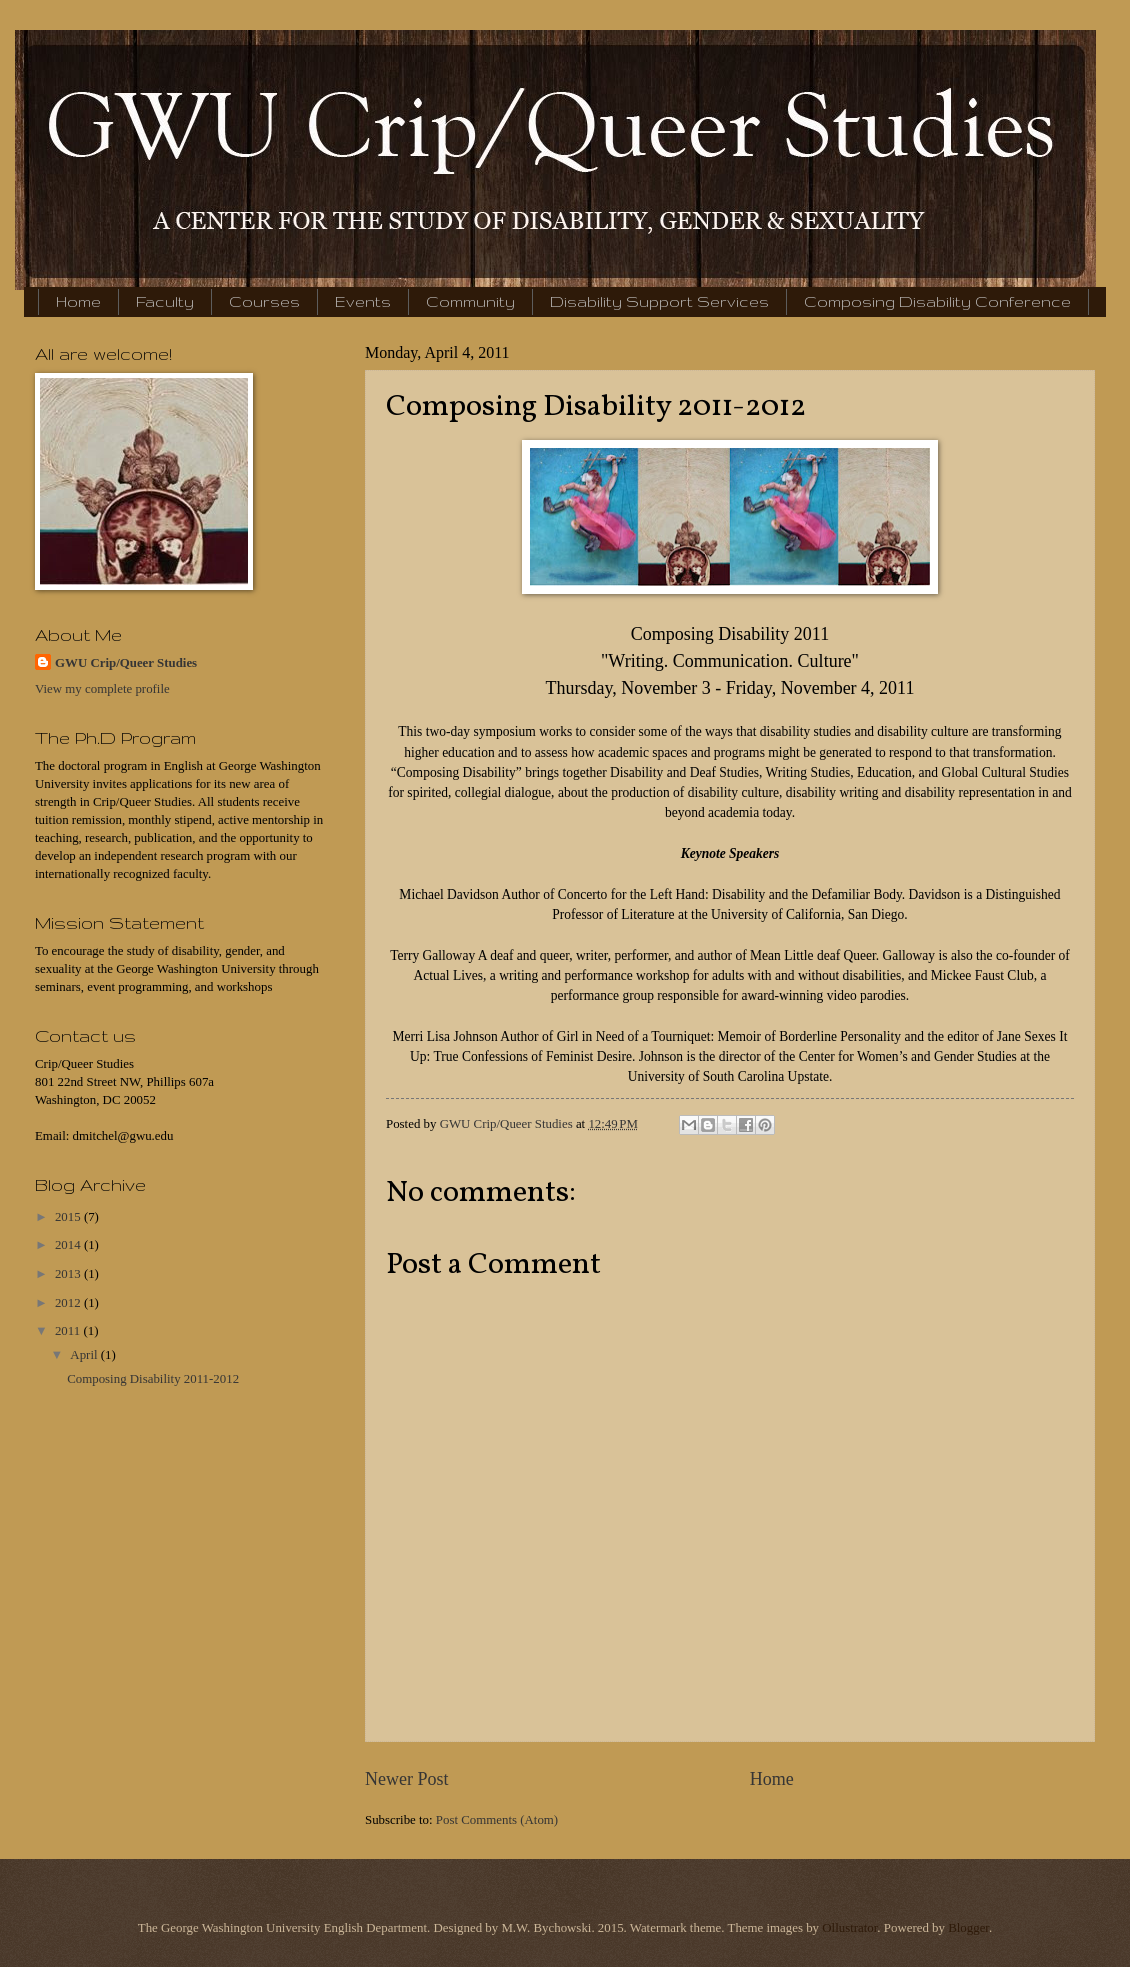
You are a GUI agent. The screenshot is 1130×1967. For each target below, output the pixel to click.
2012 (69, 1303)
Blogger (968, 1928)
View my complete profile (102, 689)
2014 (69, 1245)
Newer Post (407, 1779)
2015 (69, 1217)
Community (470, 301)
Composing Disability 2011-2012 (153, 1379)
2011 (69, 1331)
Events (363, 301)
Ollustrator (849, 1928)
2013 (69, 1274)
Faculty (165, 301)
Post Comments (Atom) (497, 1820)
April (85, 1355)
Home (78, 301)
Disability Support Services (659, 301)
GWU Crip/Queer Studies (126, 663)
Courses (264, 301)
